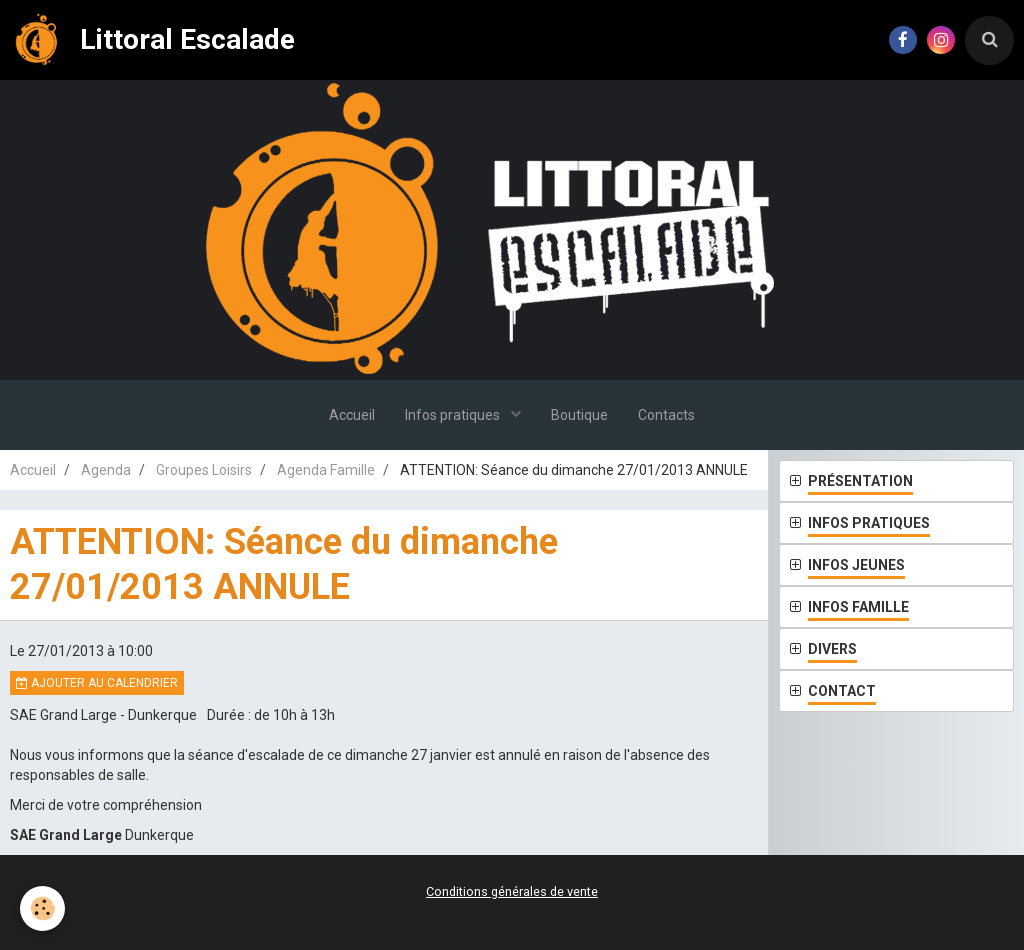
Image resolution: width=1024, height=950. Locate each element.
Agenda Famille (326, 470)
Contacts (666, 415)
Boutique (579, 415)
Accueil (352, 415)
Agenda (106, 470)
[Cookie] (42, 908)
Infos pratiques (454, 415)
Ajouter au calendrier (97, 683)
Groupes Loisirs (204, 470)
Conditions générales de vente (512, 891)
